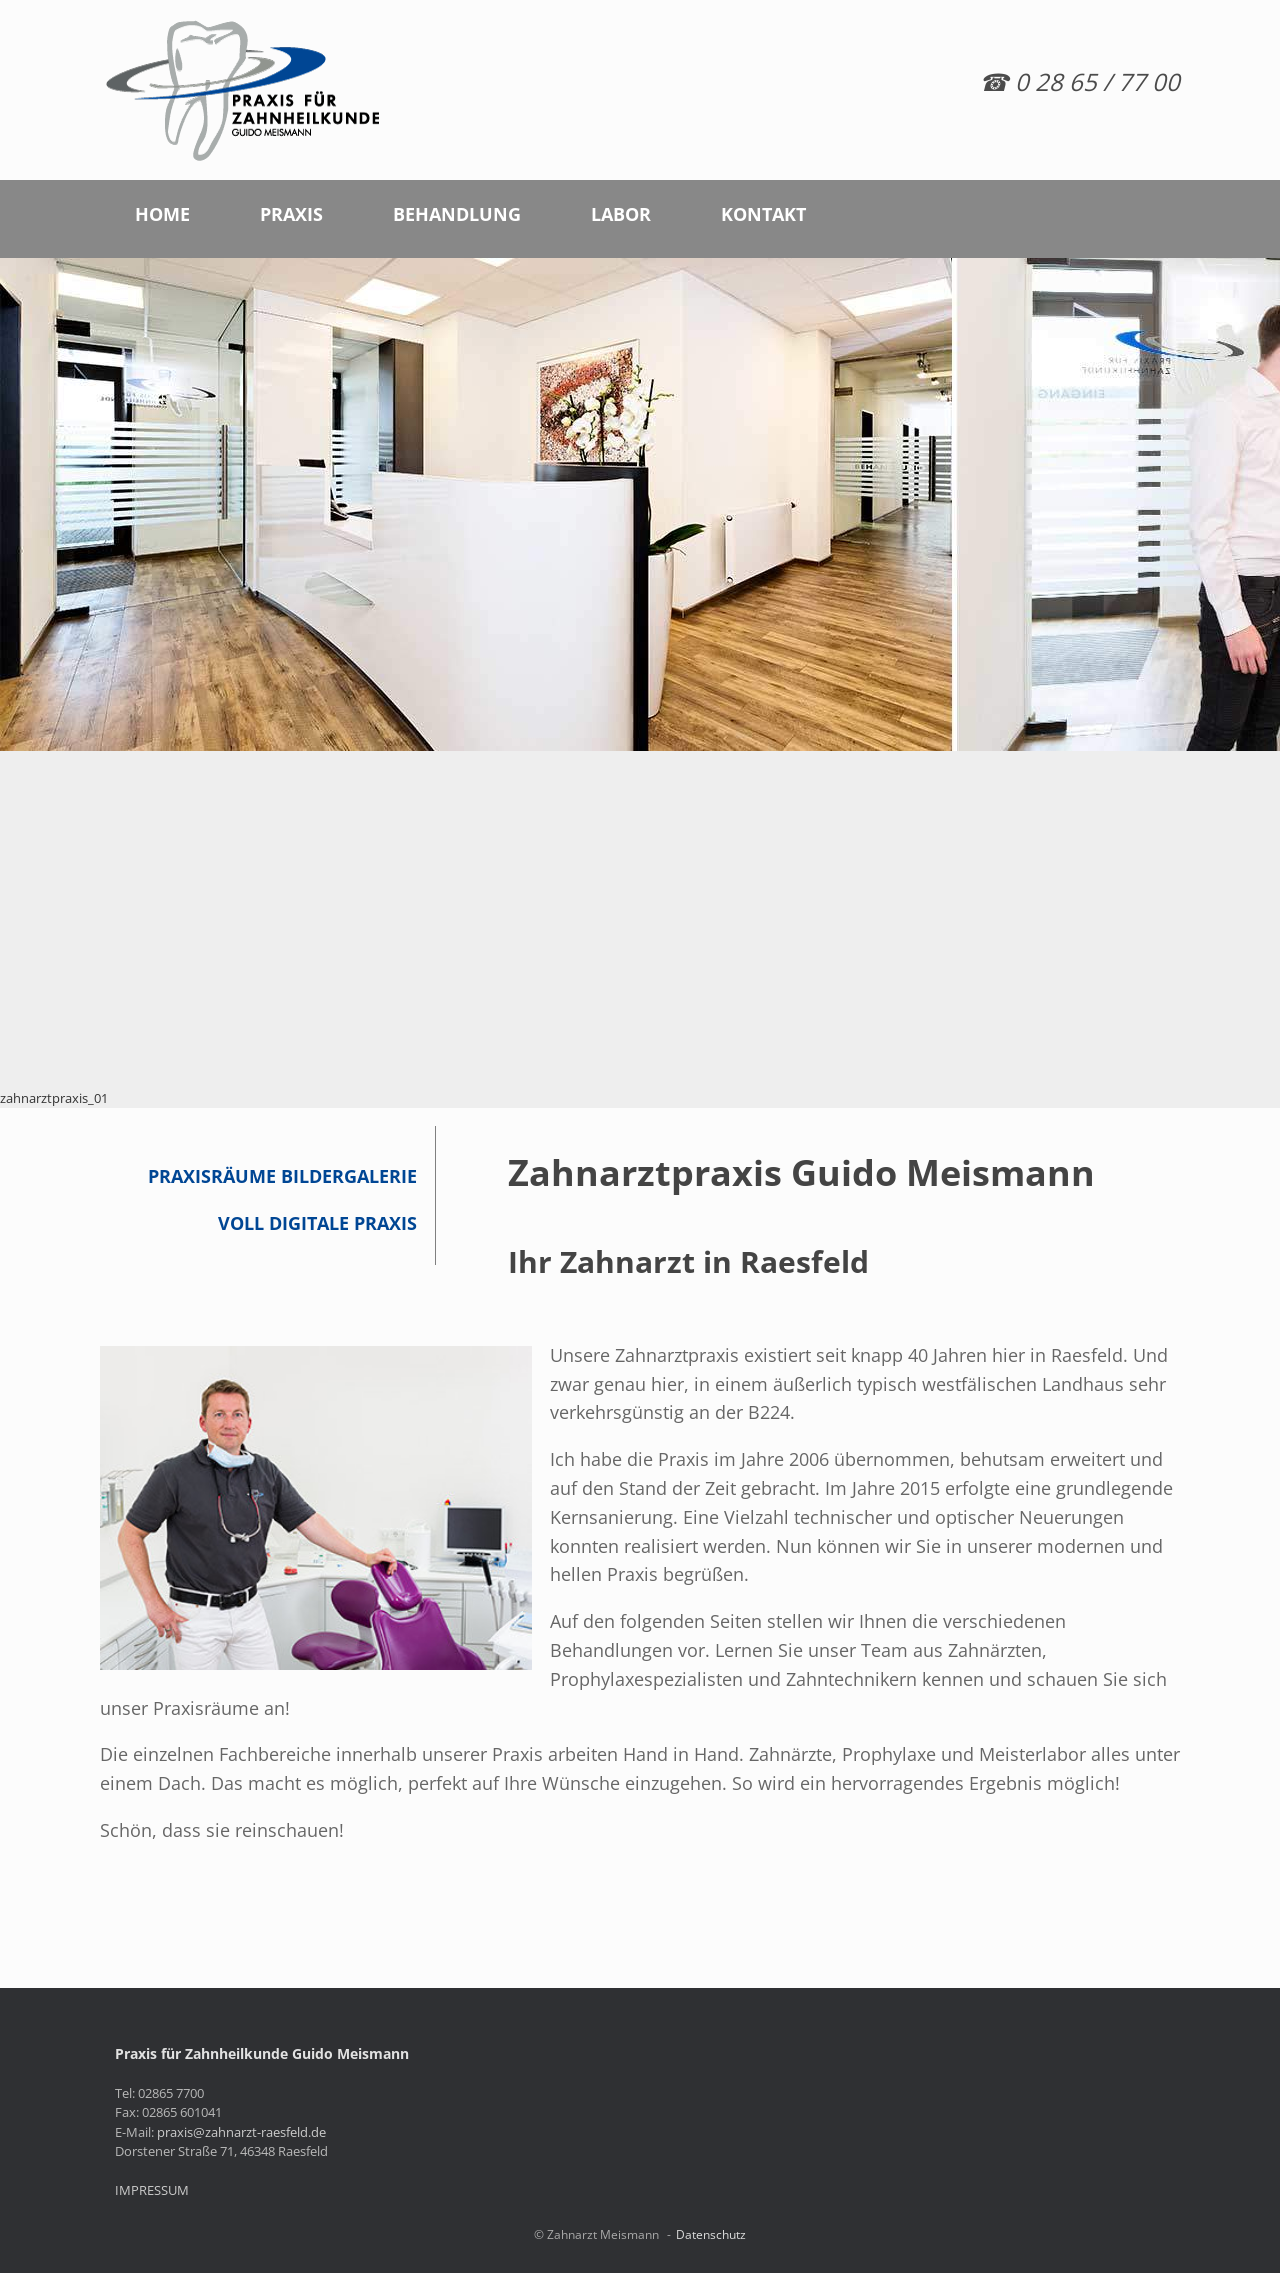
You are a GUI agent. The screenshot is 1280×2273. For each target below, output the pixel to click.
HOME (162, 214)
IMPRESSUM (152, 2190)
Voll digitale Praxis (317, 1223)
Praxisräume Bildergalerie (282, 1176)
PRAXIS (291, 214)
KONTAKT (763, 214)
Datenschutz (711, 2234)
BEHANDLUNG (457, 214)
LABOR (621, 214)
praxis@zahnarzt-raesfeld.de (241, 2132)
